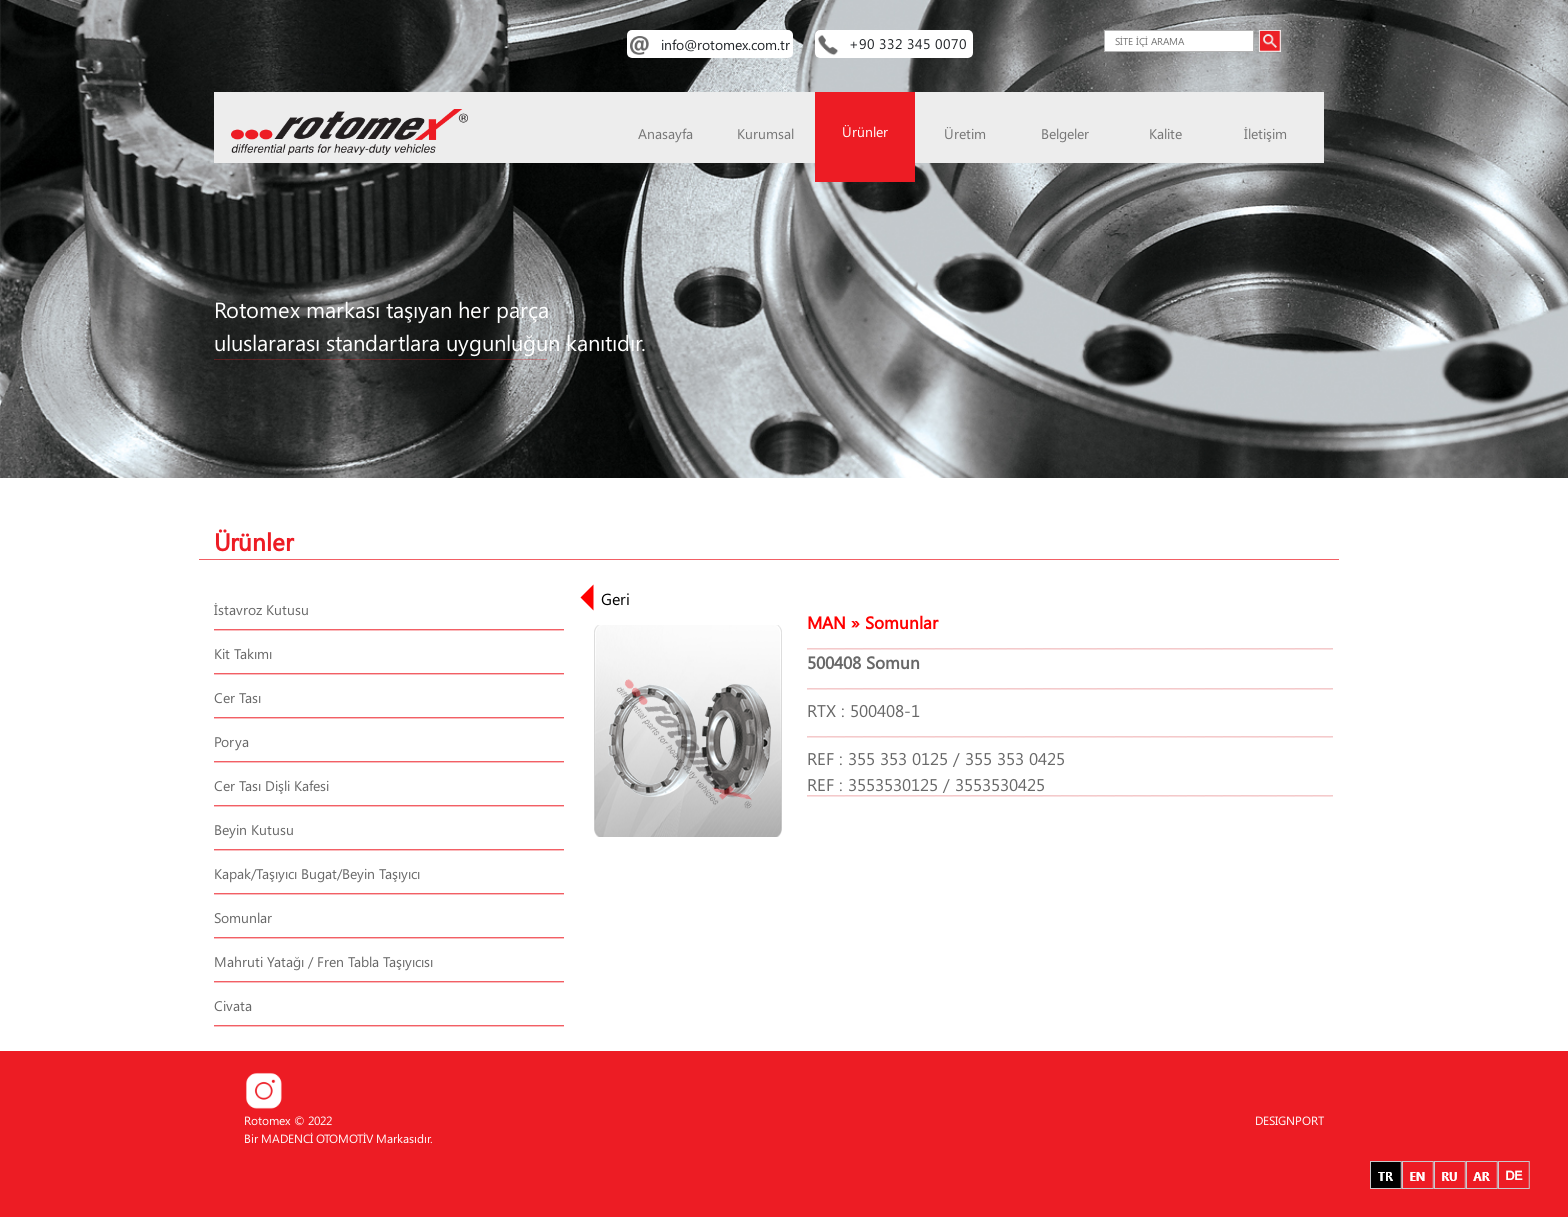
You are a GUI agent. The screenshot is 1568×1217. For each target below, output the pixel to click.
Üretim (965, 133)
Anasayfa (665, 133)
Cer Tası (237, 697)
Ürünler (865, 131)
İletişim (1265, 133)
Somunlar (243, 917)
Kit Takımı (243, 653)
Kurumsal (765, 133)
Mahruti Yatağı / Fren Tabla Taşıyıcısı (323, 961)
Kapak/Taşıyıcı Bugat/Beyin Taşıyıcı (317, 873)
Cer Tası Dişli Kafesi (271, 785)
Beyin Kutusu (254, 829)
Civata (233, 1005)
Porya (231, 741)
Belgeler (1065, 133)
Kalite (1165, 133)
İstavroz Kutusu (261, 609)
